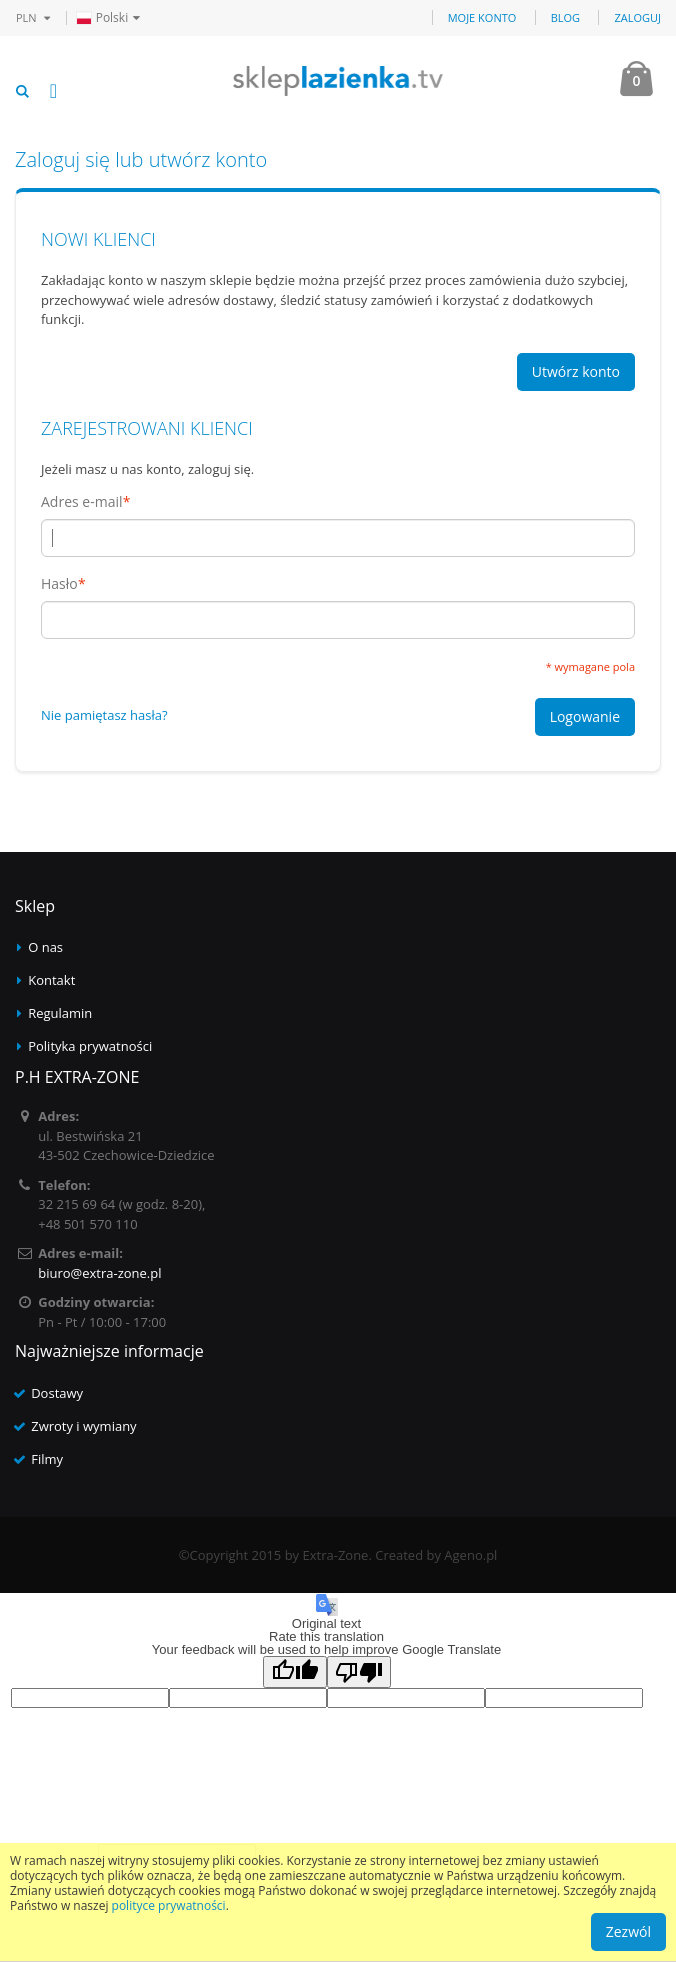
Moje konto (482, 17)
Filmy (47, 1459)
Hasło (59, 584)
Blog (565, 17)
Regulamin (60, 1013)
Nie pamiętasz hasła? (104, 715)
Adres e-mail (81, 502)
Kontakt (51, 980)
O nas (45, 947)
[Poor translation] (359, 1672)
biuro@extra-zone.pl (99, 1273)
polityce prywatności (169, 1905)
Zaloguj (637, 17)
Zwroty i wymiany (83, 1426)
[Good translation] (295, 1672)
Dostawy (57, 1393)
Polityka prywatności (90, 1046)
